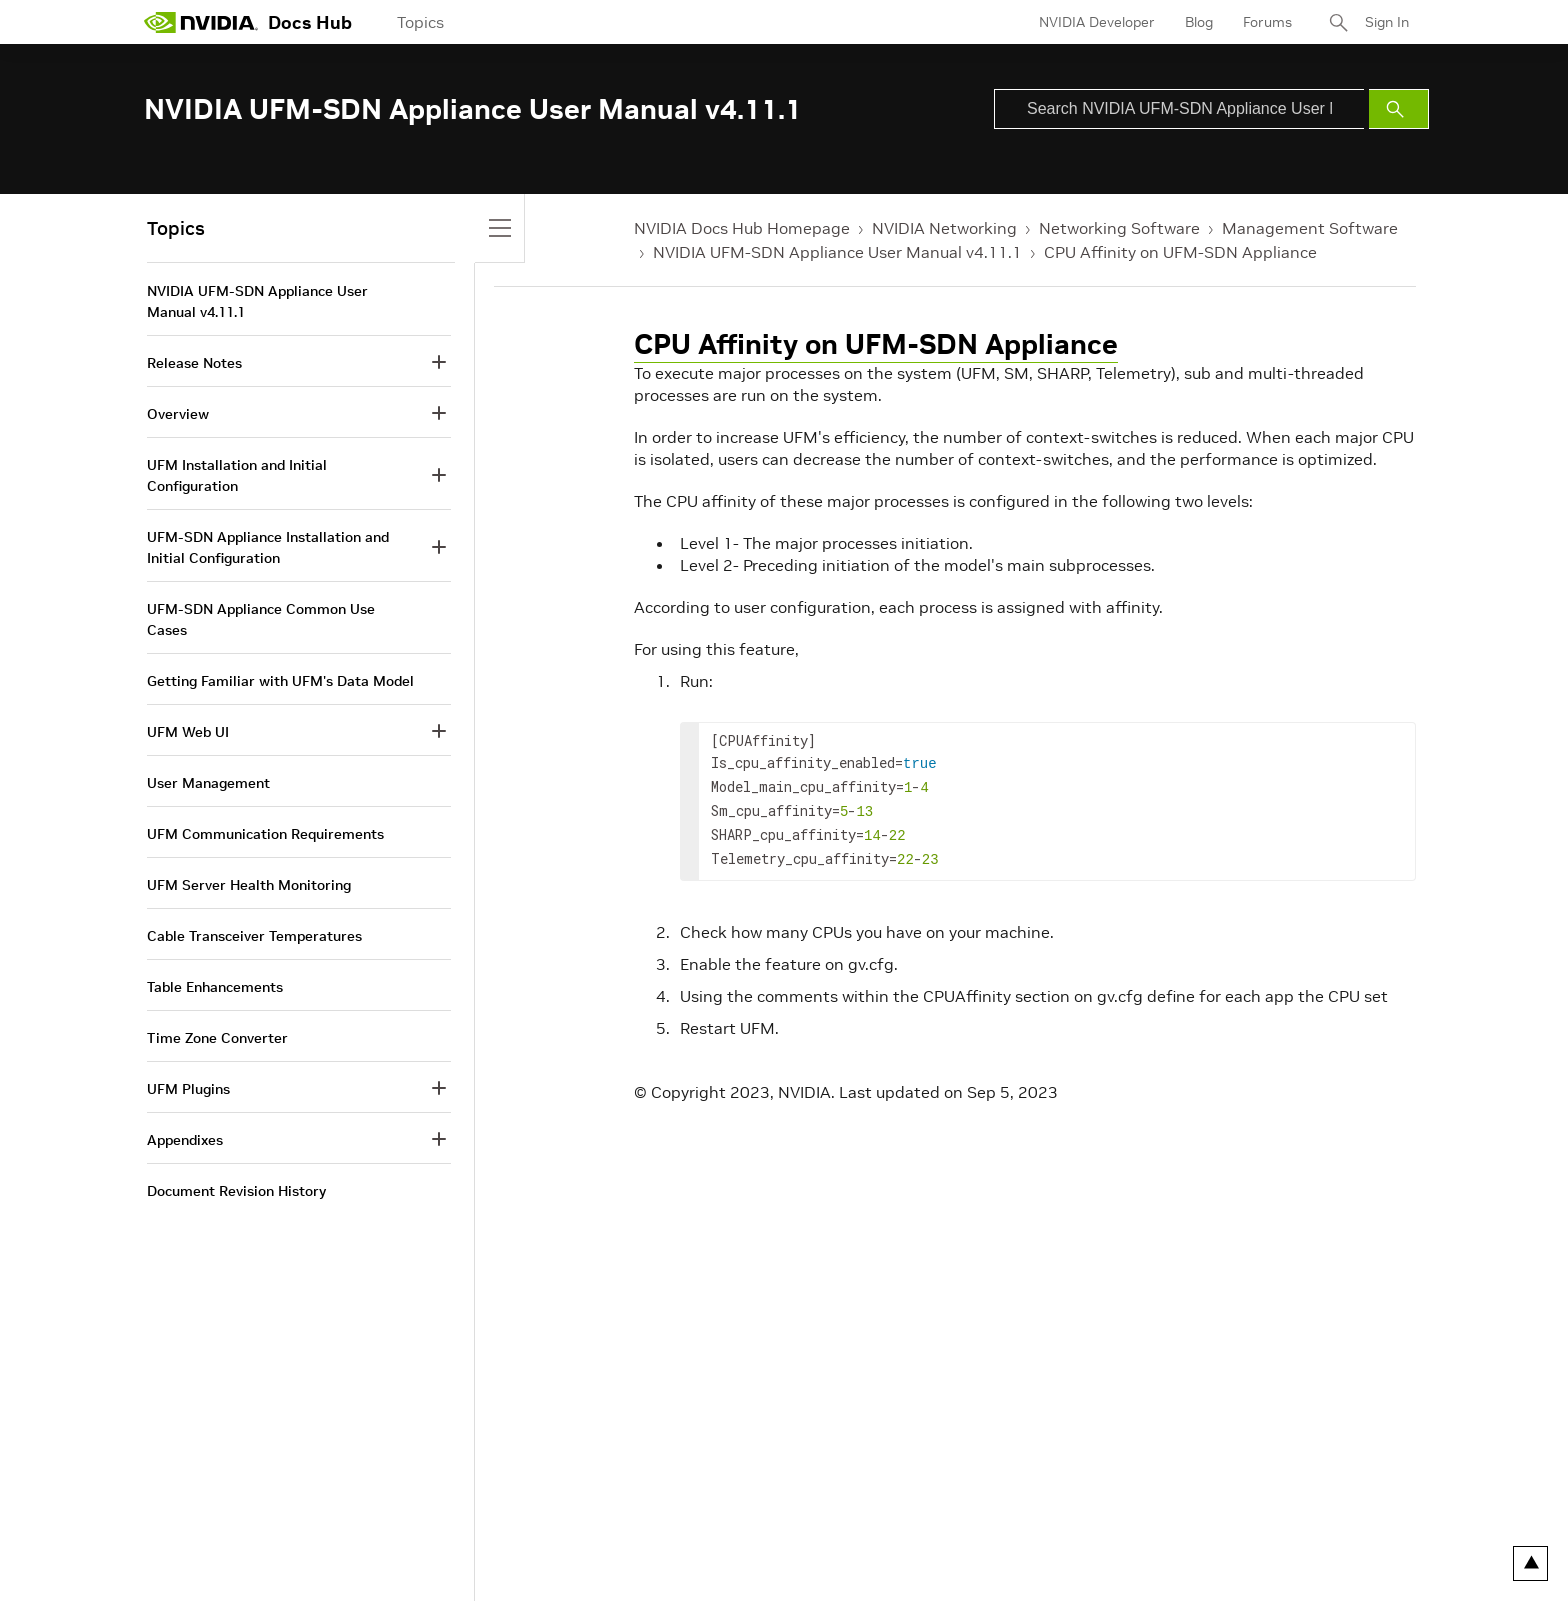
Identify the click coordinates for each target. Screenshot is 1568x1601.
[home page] (201, 22)
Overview (178, 414)
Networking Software (1119, 228)
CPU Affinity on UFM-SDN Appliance (1180, 252)
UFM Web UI (188, 732)
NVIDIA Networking (944, 228)
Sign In (1387, 22)
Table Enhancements (215, 987)
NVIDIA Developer (1097, 22)
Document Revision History (236, 1191)
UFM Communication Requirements (265, 834)
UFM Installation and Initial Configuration (237, 475)
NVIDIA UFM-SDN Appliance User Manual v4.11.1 (837, 252)
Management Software (1310, 228)
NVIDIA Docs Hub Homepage (742, 228)
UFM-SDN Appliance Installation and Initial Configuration (268, 547)
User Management (208, 783)
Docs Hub (310, 22)
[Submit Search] (1399, 109)
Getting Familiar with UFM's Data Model (280, 681)
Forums (1267, 22)
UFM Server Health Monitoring (249, 885)
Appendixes (185, 1140)
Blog (1199, 22)
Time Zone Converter (217, 1038)
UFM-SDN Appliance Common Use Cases (261, 619)
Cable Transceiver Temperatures (254, 936)
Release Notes (194, 363)
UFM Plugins (188, 1089)
